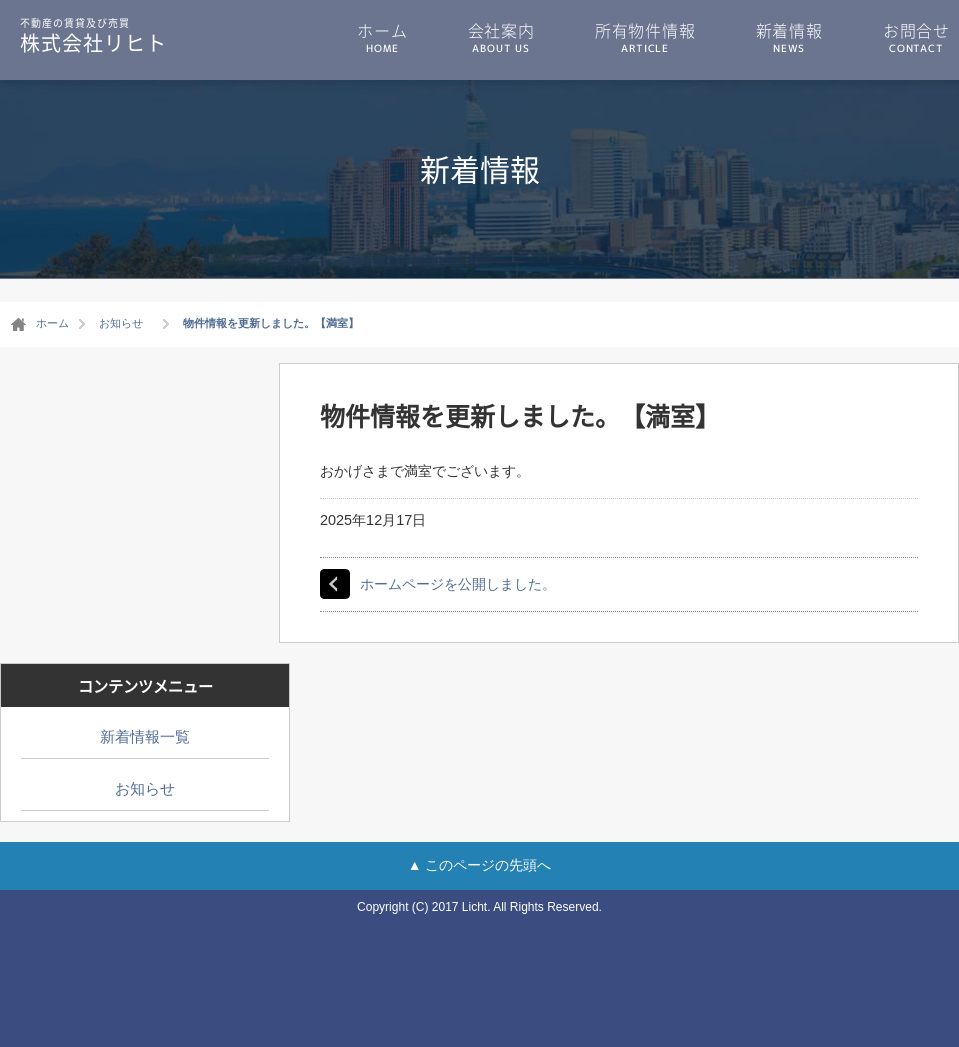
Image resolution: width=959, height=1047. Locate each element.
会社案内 (501, 37)
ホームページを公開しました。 (458, 584)
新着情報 (789, 37)
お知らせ (145, 788)
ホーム (382, 37)
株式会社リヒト (93, 35)
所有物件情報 (645, 37)
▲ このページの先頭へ (480, 865)
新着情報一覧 (145, 736)
